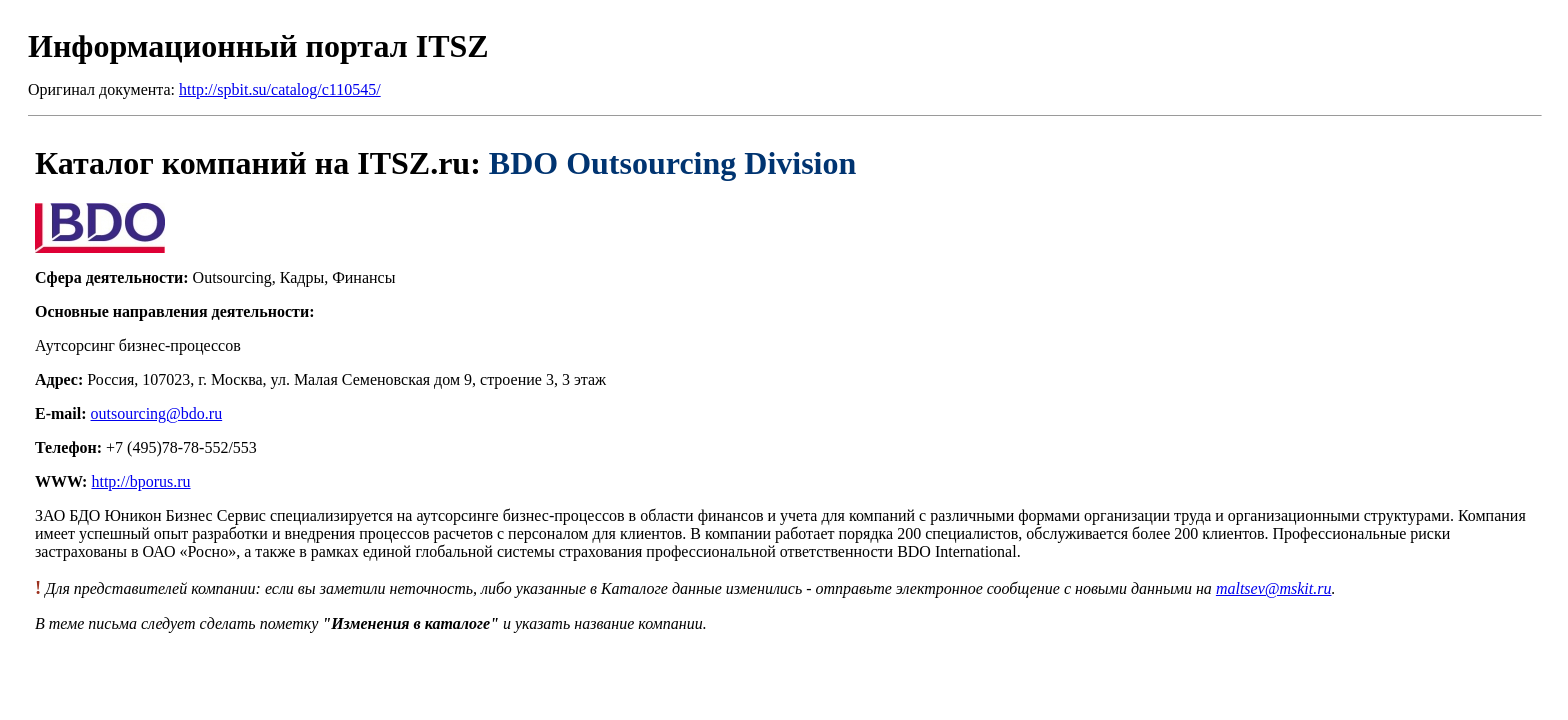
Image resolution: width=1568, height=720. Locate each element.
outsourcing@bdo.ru (157, 413)
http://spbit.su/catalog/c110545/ (280, 89)
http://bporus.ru (140, 481)
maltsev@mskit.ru (1274, 588)
